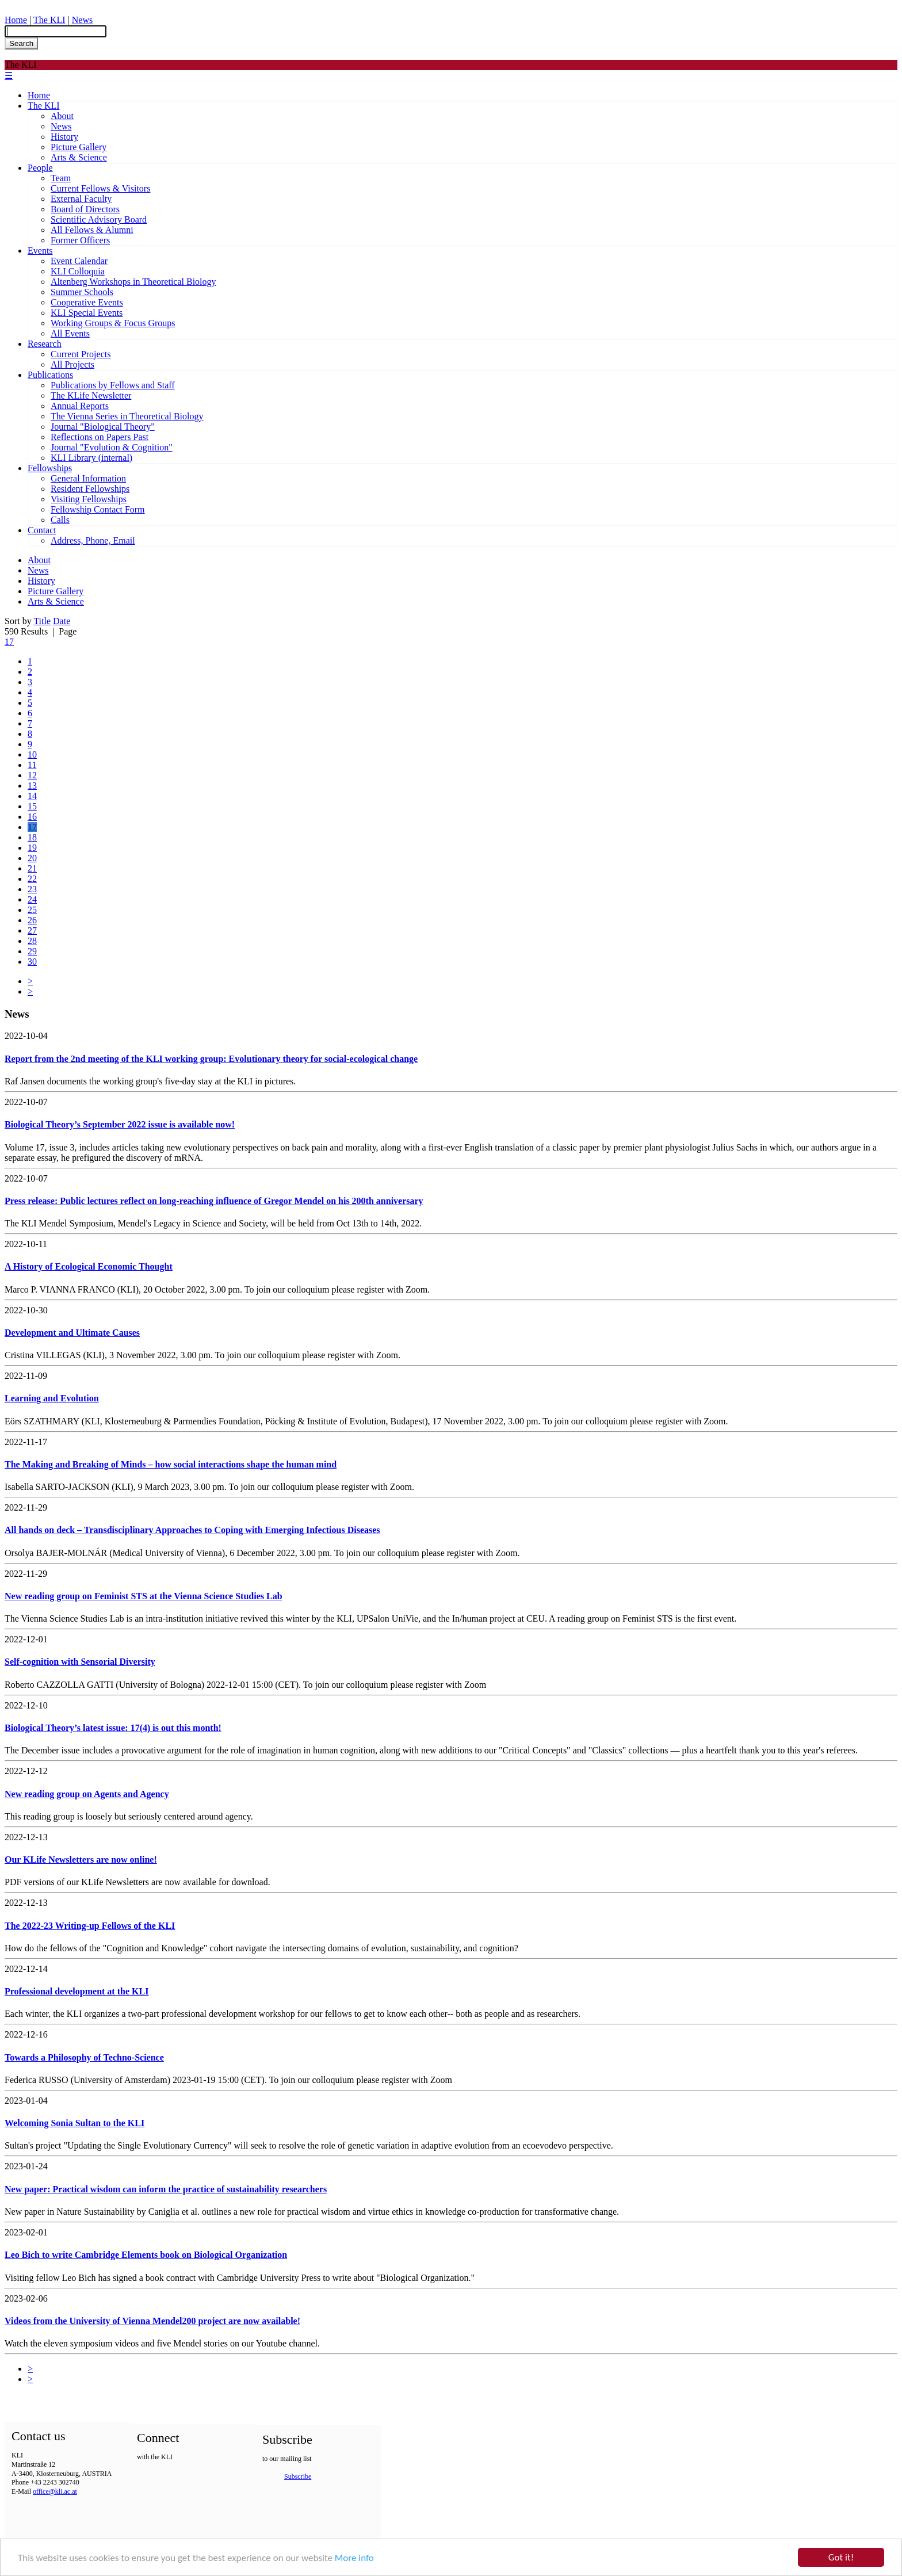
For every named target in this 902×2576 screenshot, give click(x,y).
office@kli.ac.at (55, 2491)
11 (32, 765)
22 (32, 879)
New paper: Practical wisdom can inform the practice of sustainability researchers (166, 2189)
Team (61, 178)
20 (32, 858)
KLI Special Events (87, 313)
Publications (50, 375)
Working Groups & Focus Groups (113, 323)
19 (32, 848)
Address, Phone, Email (93, 540)
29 (32, 951)
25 (32, 910)
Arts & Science (79, 157)
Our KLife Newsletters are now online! (81, 1859)
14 (32, 796)
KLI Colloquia (78, 271)
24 (32, 899)
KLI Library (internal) (91, 458)
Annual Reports (80, 406)
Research (45, 344)
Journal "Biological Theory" (103, 426)
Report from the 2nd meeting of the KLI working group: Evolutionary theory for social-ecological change (211, 1059)
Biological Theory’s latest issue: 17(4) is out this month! (113, 1728)
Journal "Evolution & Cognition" (112, 447)
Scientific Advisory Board (99, 219)
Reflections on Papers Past (99, 437)
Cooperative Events (87, 302)
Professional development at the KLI (76, 1991)
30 (32, 961)
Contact (42, 530)
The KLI (49, 20)
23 (32, 889)
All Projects (72, 364)
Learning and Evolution (52, 1398)
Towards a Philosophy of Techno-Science (84, 2057)
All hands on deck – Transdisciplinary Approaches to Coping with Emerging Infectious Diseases (192, 1530)
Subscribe (297, 2476)
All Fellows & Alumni (92, 230)
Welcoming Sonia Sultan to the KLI (74, 2123)
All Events (70, 333)
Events (40, 250)
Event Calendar (79, 261)
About (62, 116)
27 (32, 930)
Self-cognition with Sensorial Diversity (80, 1662)
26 (32, 920)
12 (32, 775)
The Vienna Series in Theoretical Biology (127, 416)
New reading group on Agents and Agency (87, 1794)
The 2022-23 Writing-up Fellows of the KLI (90, 1926)
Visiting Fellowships (89, 499)
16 (32, 816)
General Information (88, 478)
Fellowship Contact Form (98, 509)
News (82, 20)
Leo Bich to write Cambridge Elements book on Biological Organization (146, 2255)
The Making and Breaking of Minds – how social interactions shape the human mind (171, 1464)
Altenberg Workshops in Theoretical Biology (133, 281)
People (40, 168)
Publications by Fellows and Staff (113, 385)
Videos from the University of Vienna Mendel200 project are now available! (152, 2321)
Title (42, 621)
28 (32, 941)
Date (61, 621)
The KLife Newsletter (91, 395)
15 (32, 806)
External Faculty (81, 199)
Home (16, 20)
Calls (60, 520)
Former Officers (80, 240)
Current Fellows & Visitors (100, 188)
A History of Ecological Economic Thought (89, 1266)
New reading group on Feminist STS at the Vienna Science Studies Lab (143, 1596)
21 (32, 868)
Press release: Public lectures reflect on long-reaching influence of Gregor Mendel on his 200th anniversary (214, 1201)
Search (21, 43)
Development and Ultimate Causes (72, 1332)
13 (32, 785)
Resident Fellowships (90, 489)
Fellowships (50, 468)
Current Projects (80, 354)
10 (32, 754)
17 (9, 642)
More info (354, 2558)
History (64, 137)
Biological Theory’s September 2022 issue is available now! (120, 1124)
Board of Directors (85, 209)
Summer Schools (82, 292)
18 (32, 837)
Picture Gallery (78, 147)
